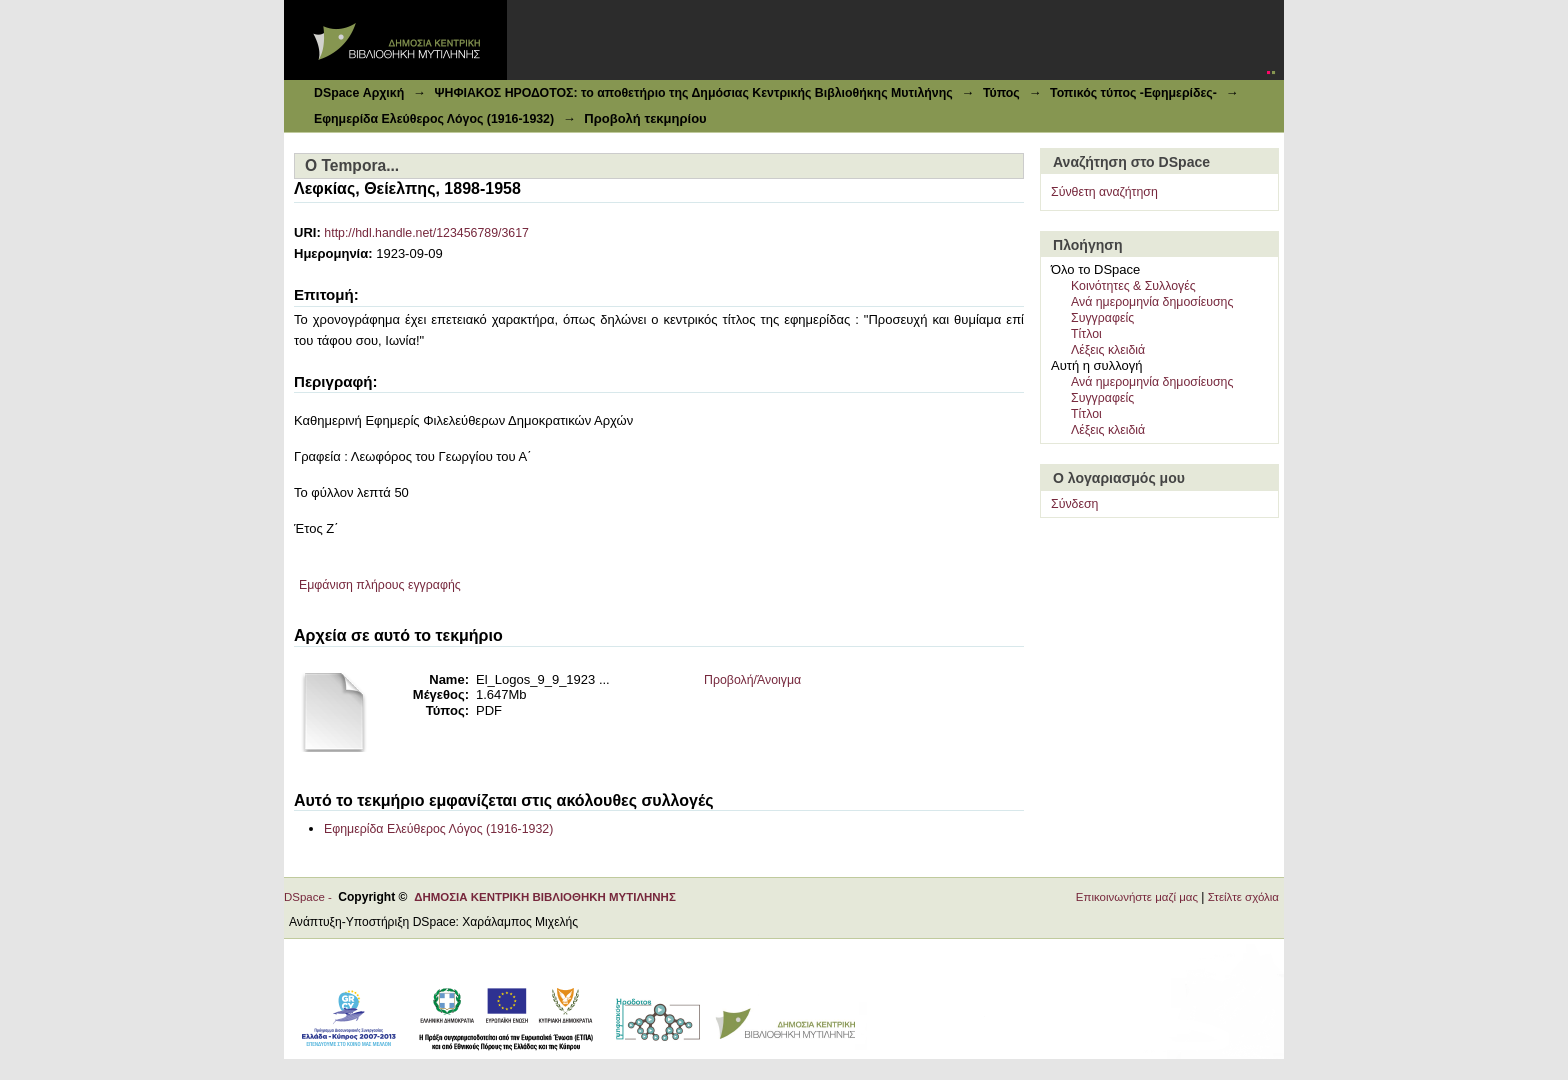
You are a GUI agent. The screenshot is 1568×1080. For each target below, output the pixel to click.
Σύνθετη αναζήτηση (1104, 192)
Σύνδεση (1074, 504)
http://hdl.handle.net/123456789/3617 (426, 233)
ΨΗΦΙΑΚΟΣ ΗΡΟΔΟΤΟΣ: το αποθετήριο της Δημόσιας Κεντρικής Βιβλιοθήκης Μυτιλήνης (693, 93)
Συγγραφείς (1102, 318)
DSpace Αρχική (359, 93)
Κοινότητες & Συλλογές (1133, 286)
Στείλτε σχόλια (1243, 897)
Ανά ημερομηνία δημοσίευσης (1152, 302)
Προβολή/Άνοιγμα (752, 680)
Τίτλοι (1086, 334)
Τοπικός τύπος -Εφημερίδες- (1133, 93)
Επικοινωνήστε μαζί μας (1137, 897)
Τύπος (1001, 93)
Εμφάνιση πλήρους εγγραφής (380, 585)
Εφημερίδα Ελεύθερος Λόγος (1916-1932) (434, 119)
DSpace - (311, 897)
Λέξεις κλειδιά (1108, 350)
